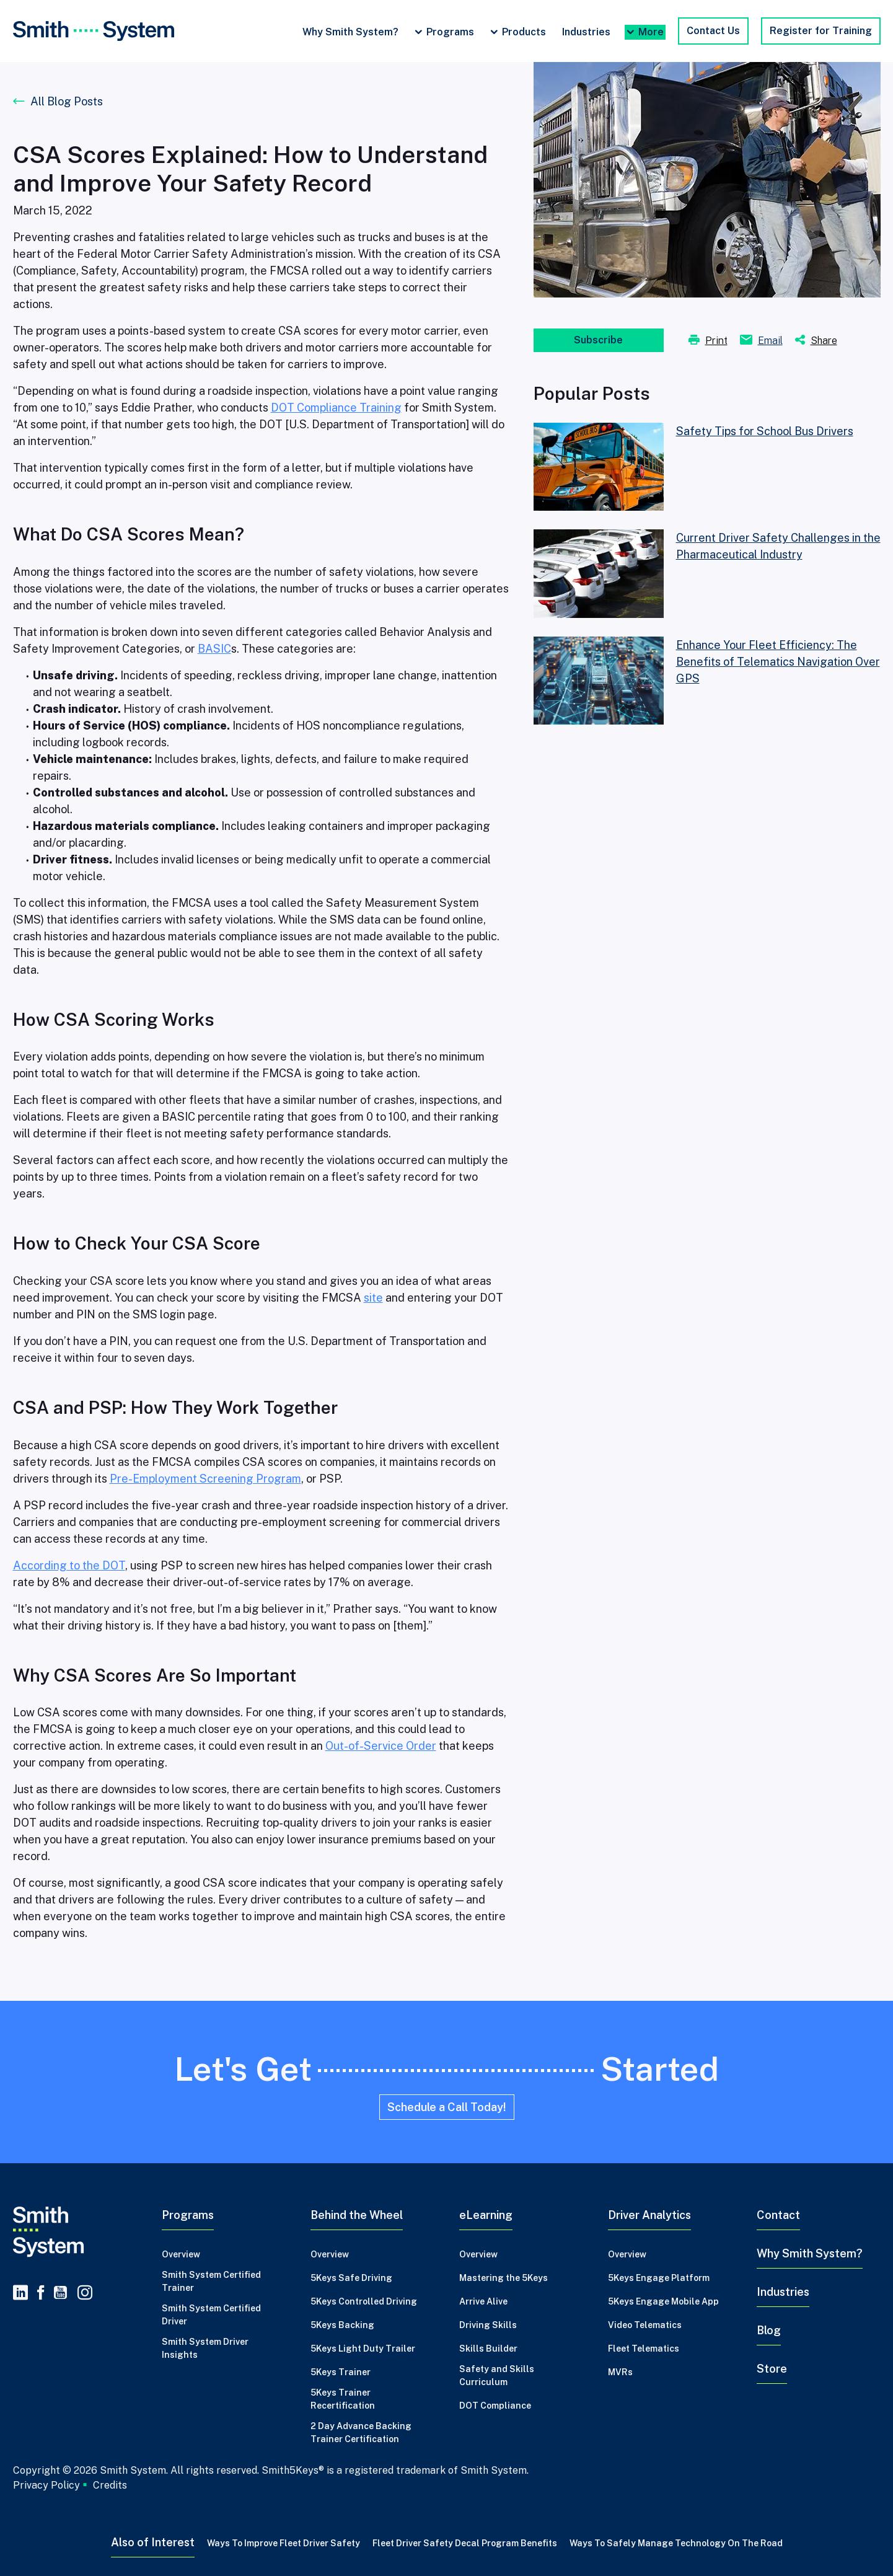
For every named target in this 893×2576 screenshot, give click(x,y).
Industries (586, 32)
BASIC (214, 648)
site (373, 1297)
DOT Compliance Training (336, 407)
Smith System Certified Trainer (211, 2281)
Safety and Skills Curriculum (496, 2375)
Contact (778, 2214)
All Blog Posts (66, 101)
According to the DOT (69, 1565)
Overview (181, 2254)
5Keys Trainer (340, 2372)
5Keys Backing (342, 2325)
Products (524, 32)
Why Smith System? (350, 32)
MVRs (620, 2372)
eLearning (485, 2214)
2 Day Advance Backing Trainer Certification (360, 2432)
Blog (769, 2330)
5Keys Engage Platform (659, 2278)
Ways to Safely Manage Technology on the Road (676, 2543)
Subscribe (598, 340)
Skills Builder (488, 2348)
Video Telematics (645, 2325)
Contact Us (713, 31)
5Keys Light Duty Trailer (362, 2348)
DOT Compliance (495, 2406)
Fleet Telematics (643, 2348)
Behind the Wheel (356, 2214)
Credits (110, 2485)
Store (772, 2368)
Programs (450, 32)
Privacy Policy (46, 2484)
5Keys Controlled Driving (363, 2301)
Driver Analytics (649, 2214)
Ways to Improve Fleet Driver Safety (283, 2543)
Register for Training (821, 31)
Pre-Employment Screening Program (205, 1478)
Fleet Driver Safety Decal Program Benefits (464, 2543)
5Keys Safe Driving (351, 2278)
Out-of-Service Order (380, 1745)
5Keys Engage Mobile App (663, 2301)
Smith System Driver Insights (205, 2348)
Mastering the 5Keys (503, 2278)
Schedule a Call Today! (446, 2107)
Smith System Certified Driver (211, 2314)
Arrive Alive (483, 2301)
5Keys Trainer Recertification (342, 2399)
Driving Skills (488, 2325)
